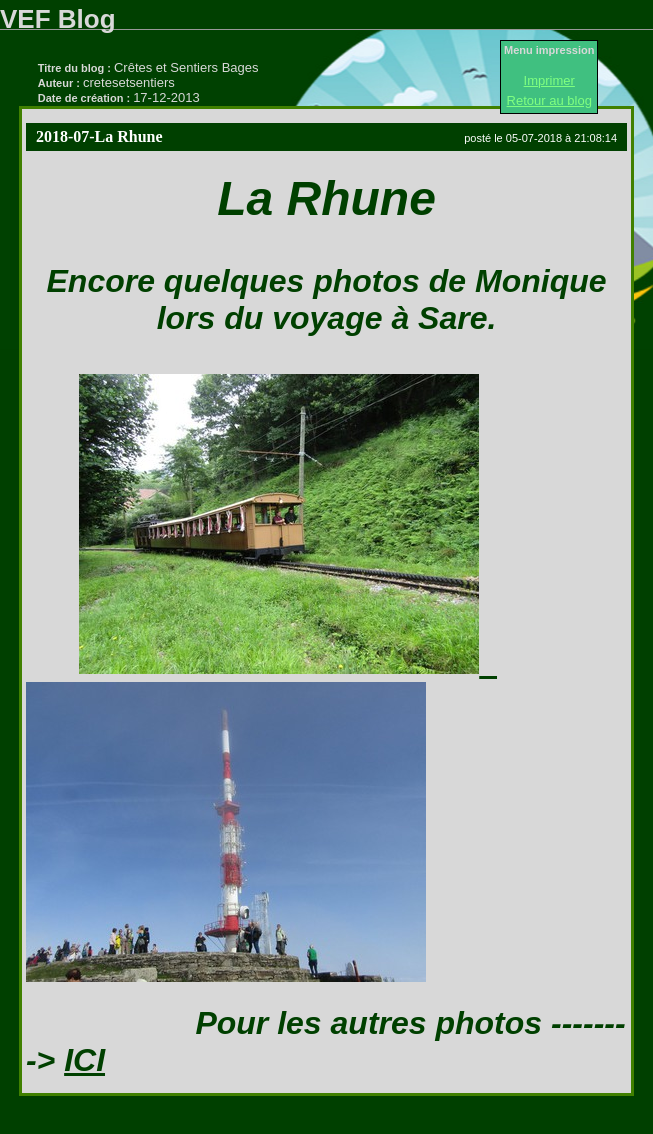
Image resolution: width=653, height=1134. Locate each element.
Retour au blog (549, 100)
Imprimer (549, 80)
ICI (84, 1060)
